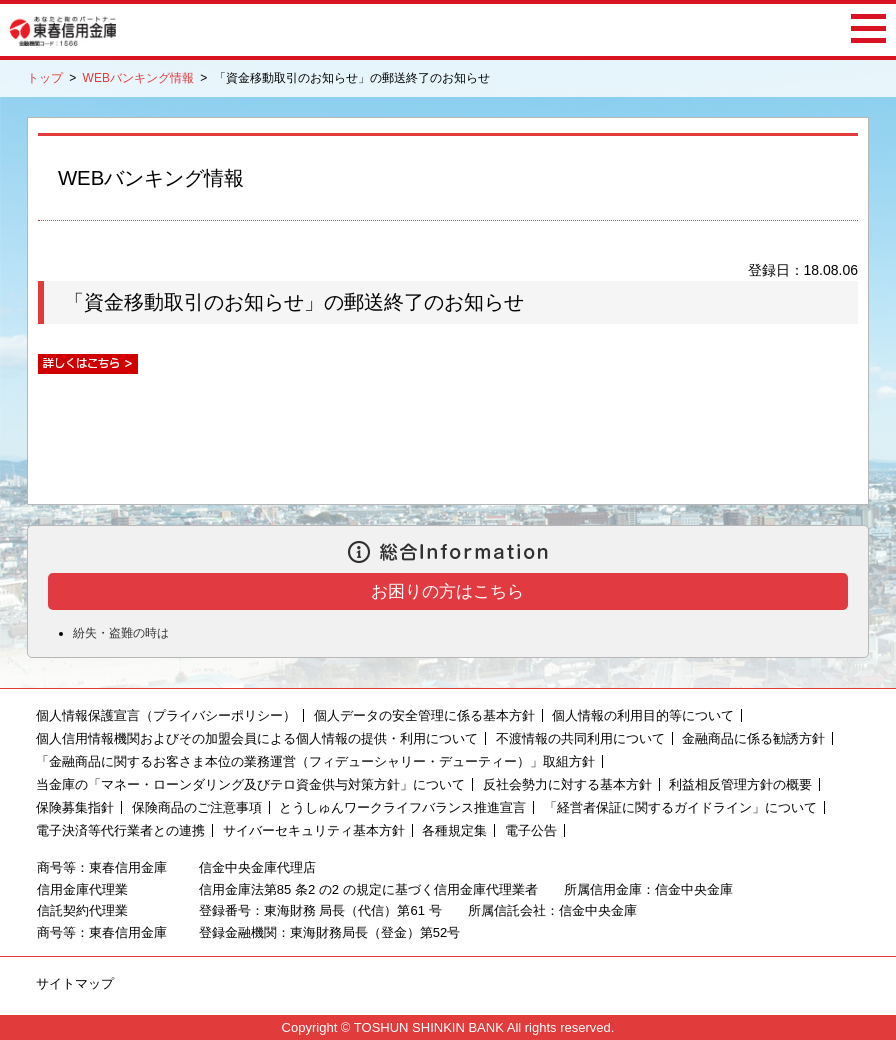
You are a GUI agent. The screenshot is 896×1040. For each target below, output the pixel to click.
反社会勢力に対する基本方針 (567, 784)
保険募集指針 (75, 807)
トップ (45, 78)
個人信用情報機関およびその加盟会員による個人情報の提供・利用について (257, 738)
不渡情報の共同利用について (580, 738)
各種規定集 (454, 830)
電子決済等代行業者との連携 (120, 830)
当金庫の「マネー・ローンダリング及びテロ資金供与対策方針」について (250, 784)
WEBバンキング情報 (138, 78)
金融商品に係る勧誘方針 (753, 738)
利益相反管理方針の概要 (740, 784)
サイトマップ (75, 983)
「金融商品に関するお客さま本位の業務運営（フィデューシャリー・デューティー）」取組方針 (315, 761)
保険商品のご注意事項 (197, 807)
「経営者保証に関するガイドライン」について (680, 807)
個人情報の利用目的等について (643, 715)
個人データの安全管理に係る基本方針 (424, 715)
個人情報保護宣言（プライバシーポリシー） (166, 715)
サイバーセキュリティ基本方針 (314, 830)
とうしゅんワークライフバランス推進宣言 (402, 807)
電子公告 (531, 830)
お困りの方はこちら (447, 591)
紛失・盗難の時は (121, 633)
